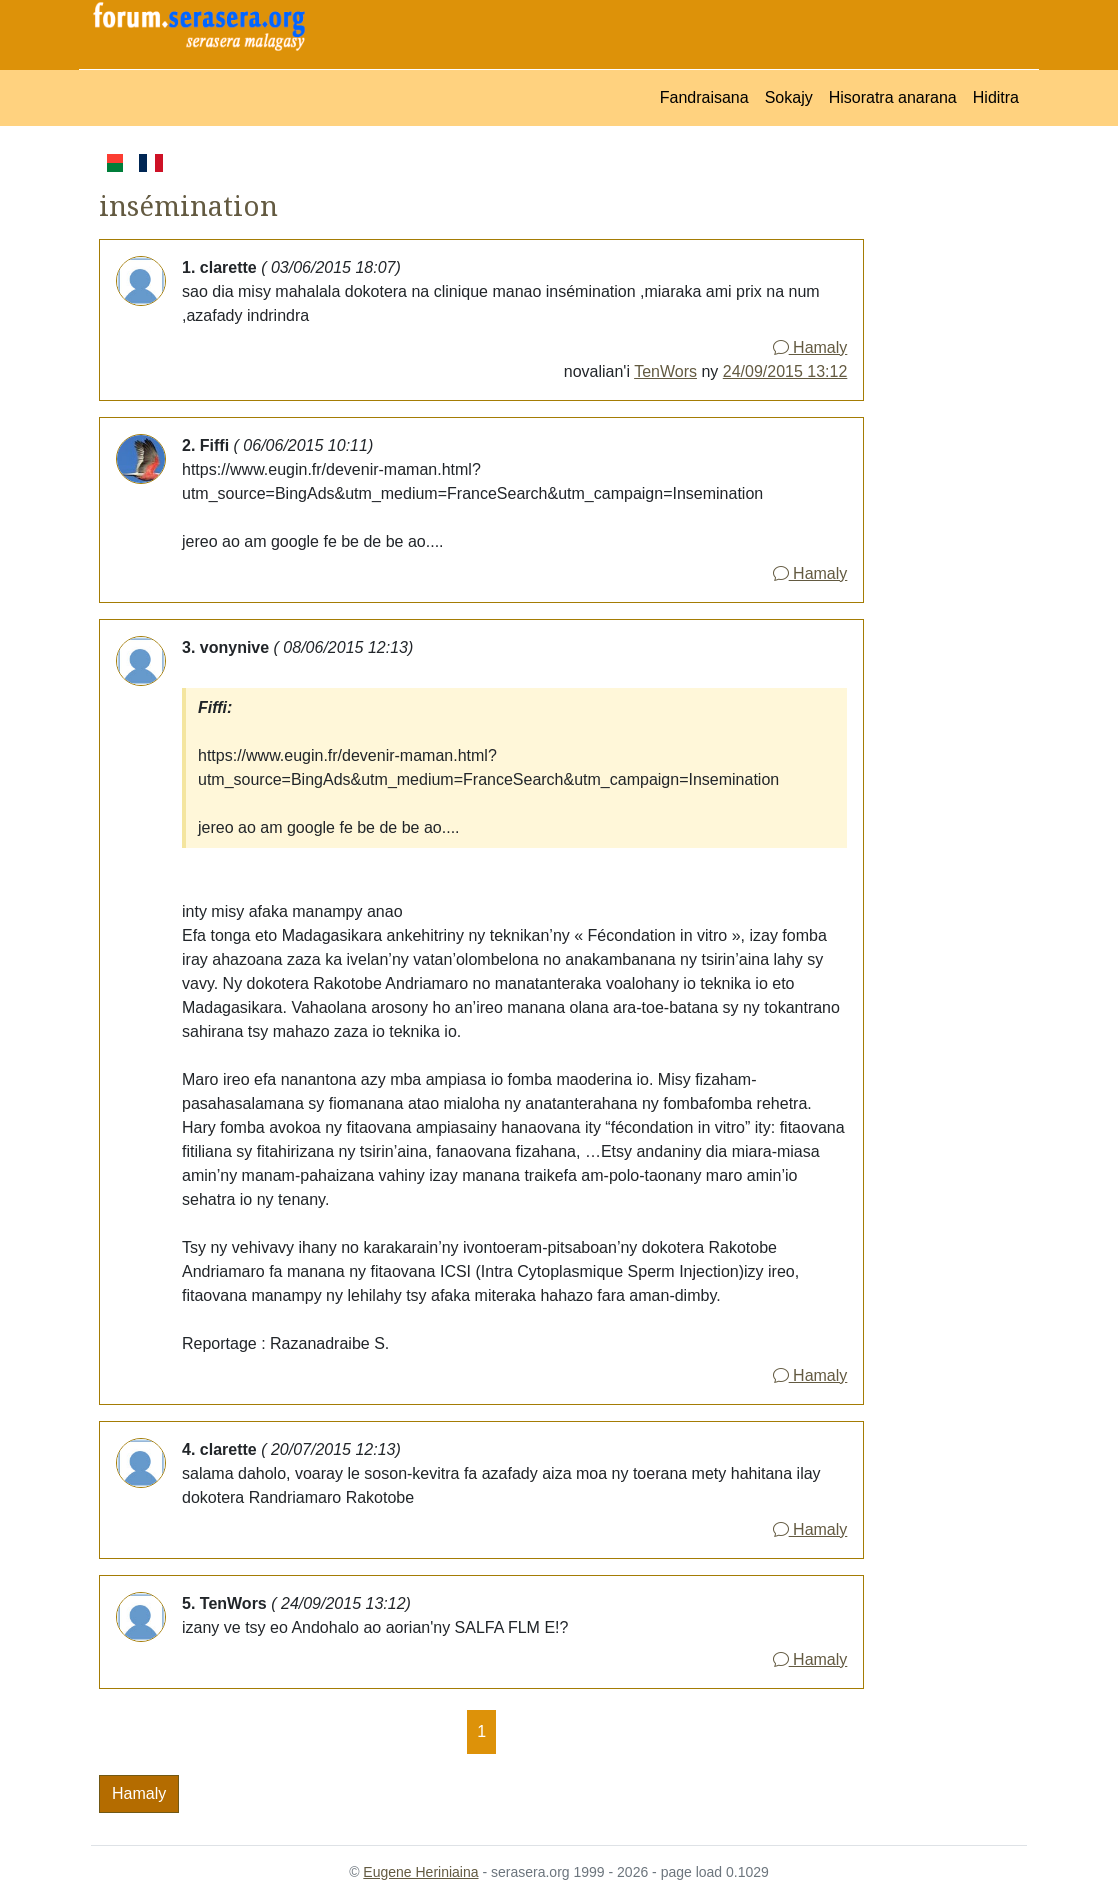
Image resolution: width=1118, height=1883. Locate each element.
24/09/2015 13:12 (785, 371)
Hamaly (810, 347)
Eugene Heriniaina (420, 1872)
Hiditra (996, 97)
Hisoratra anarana (893, 97)
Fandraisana (704, 97)
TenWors (665, 371)
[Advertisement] (945, 450)
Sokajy (789, 97)
